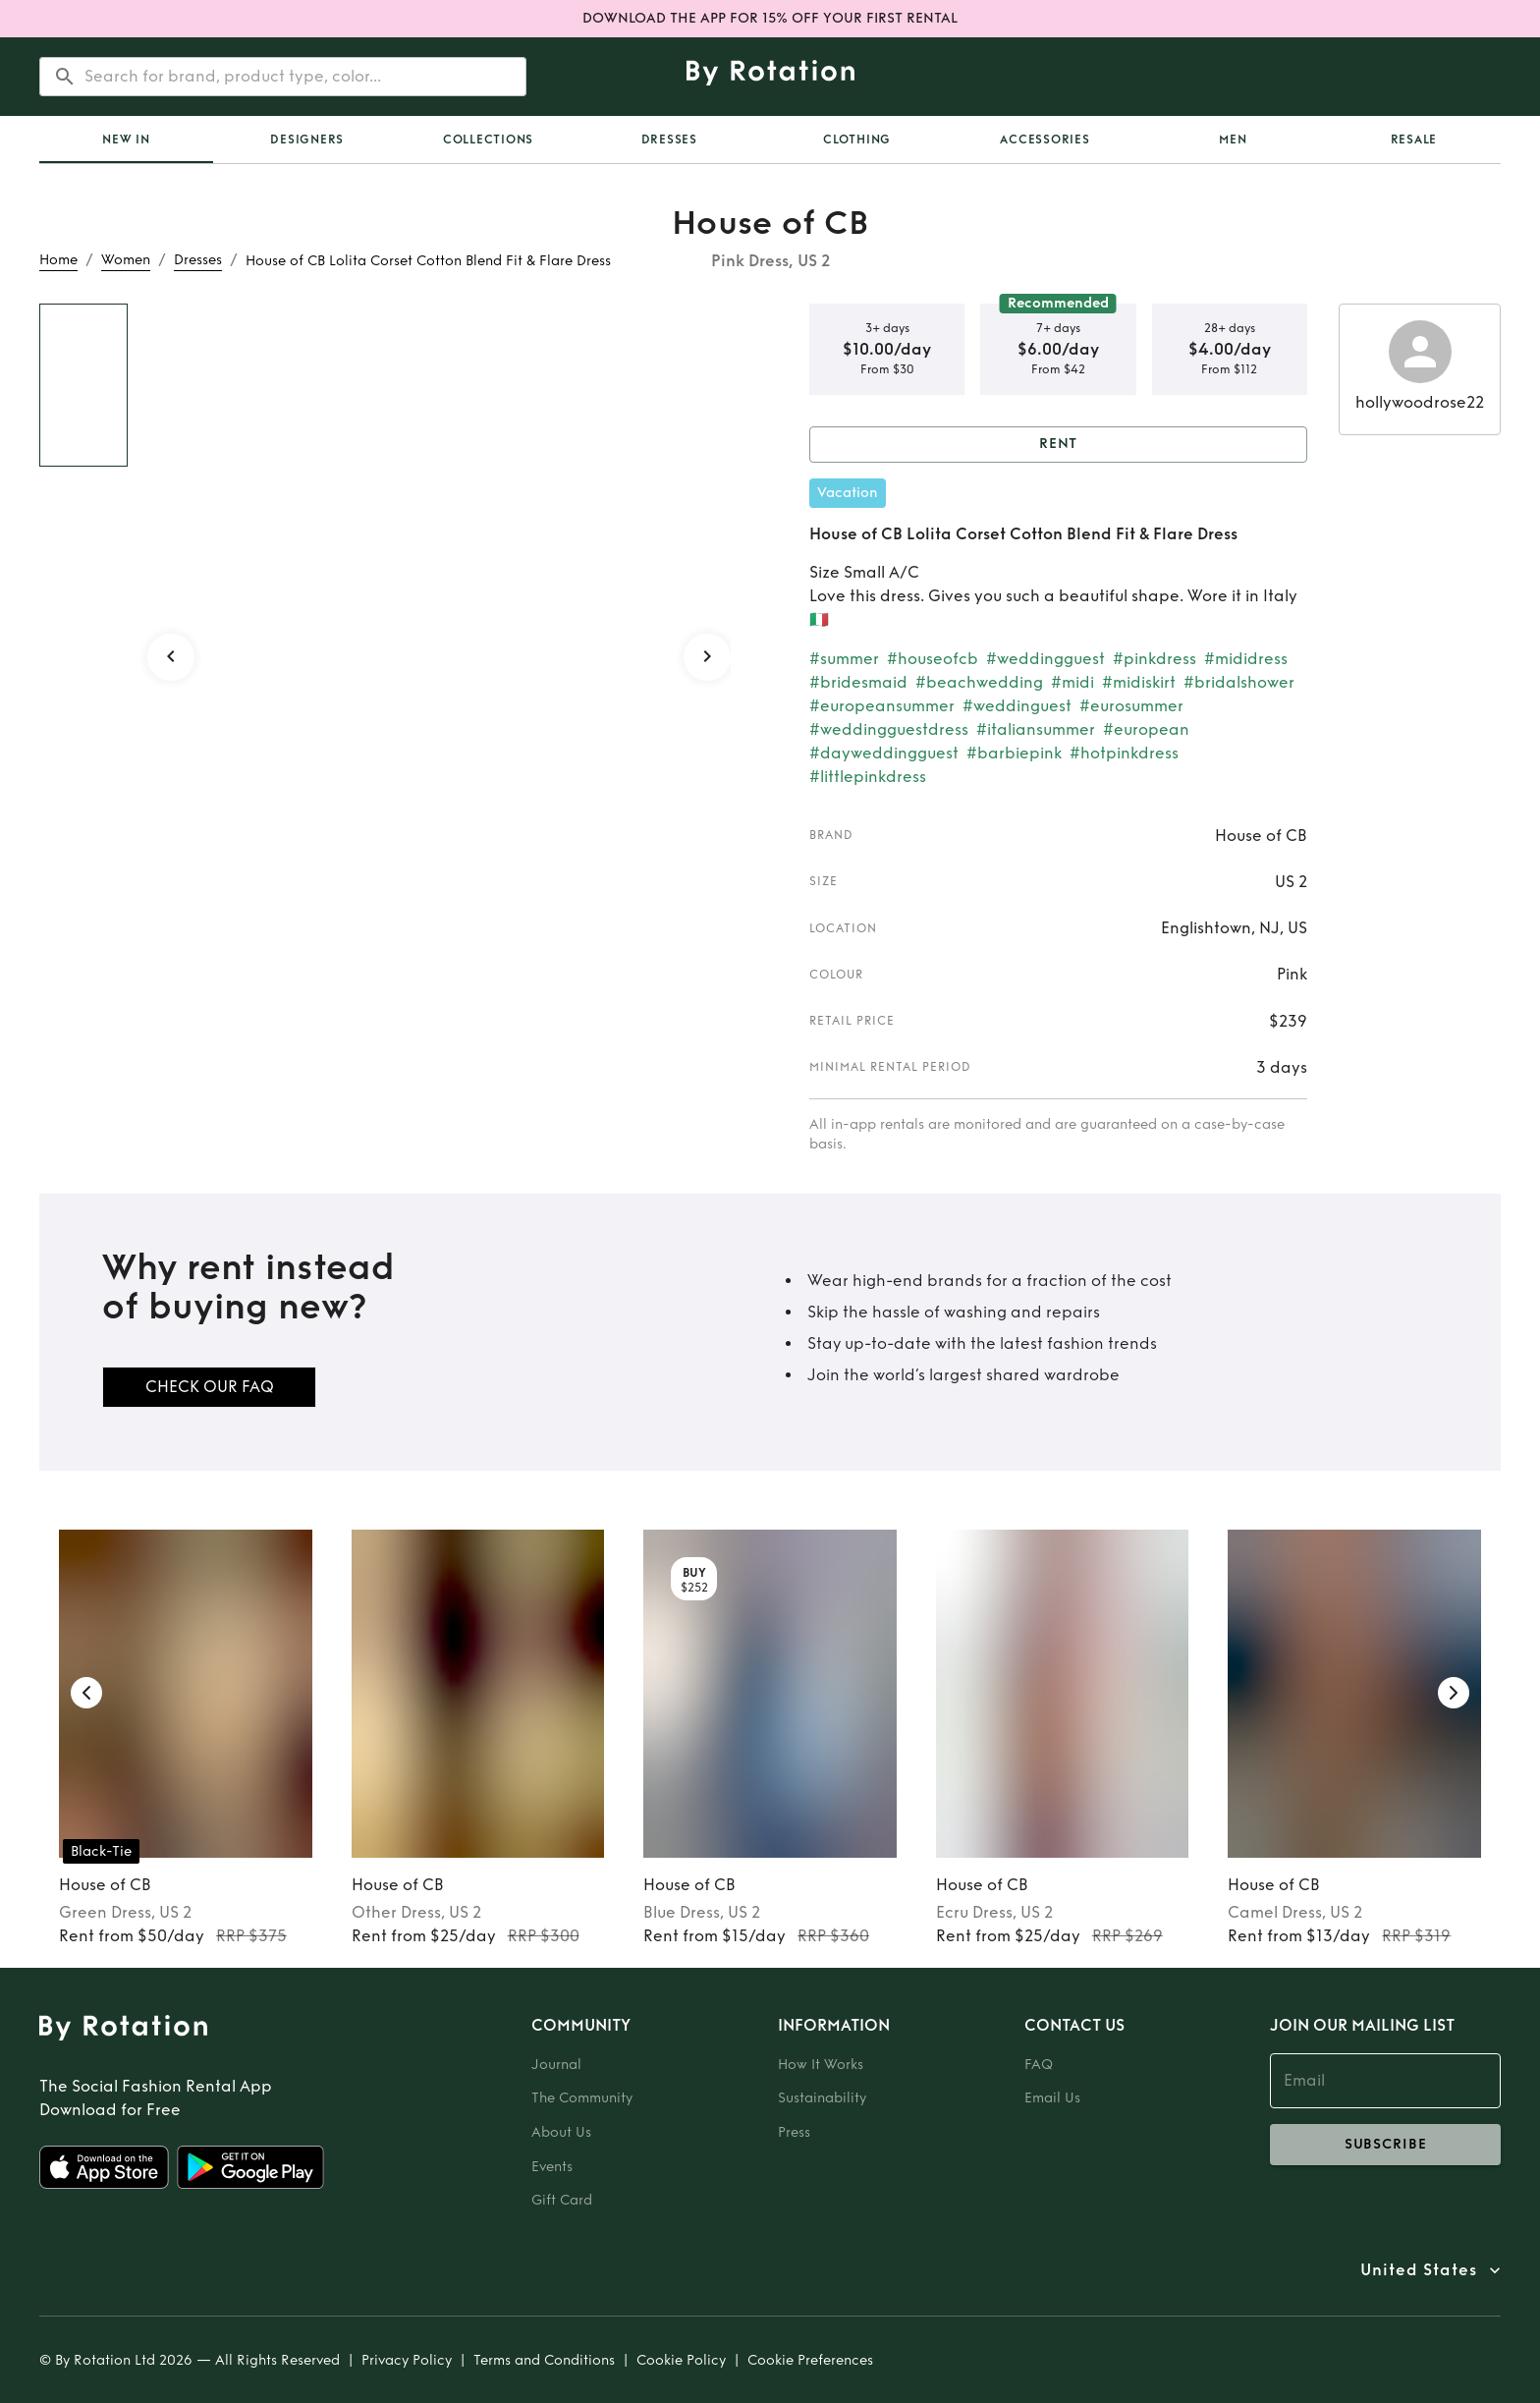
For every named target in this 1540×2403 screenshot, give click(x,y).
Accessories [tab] (1044, 139)
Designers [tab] (307, 139)
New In (126, 139)
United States (1419, 2270)
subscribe (1385, 2144)
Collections (488, 139)
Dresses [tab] (669, 139)
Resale (1414, 139)
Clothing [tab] (857, 139)
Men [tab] (1232, 139)
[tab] (126, 139)
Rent (1058, 444)
